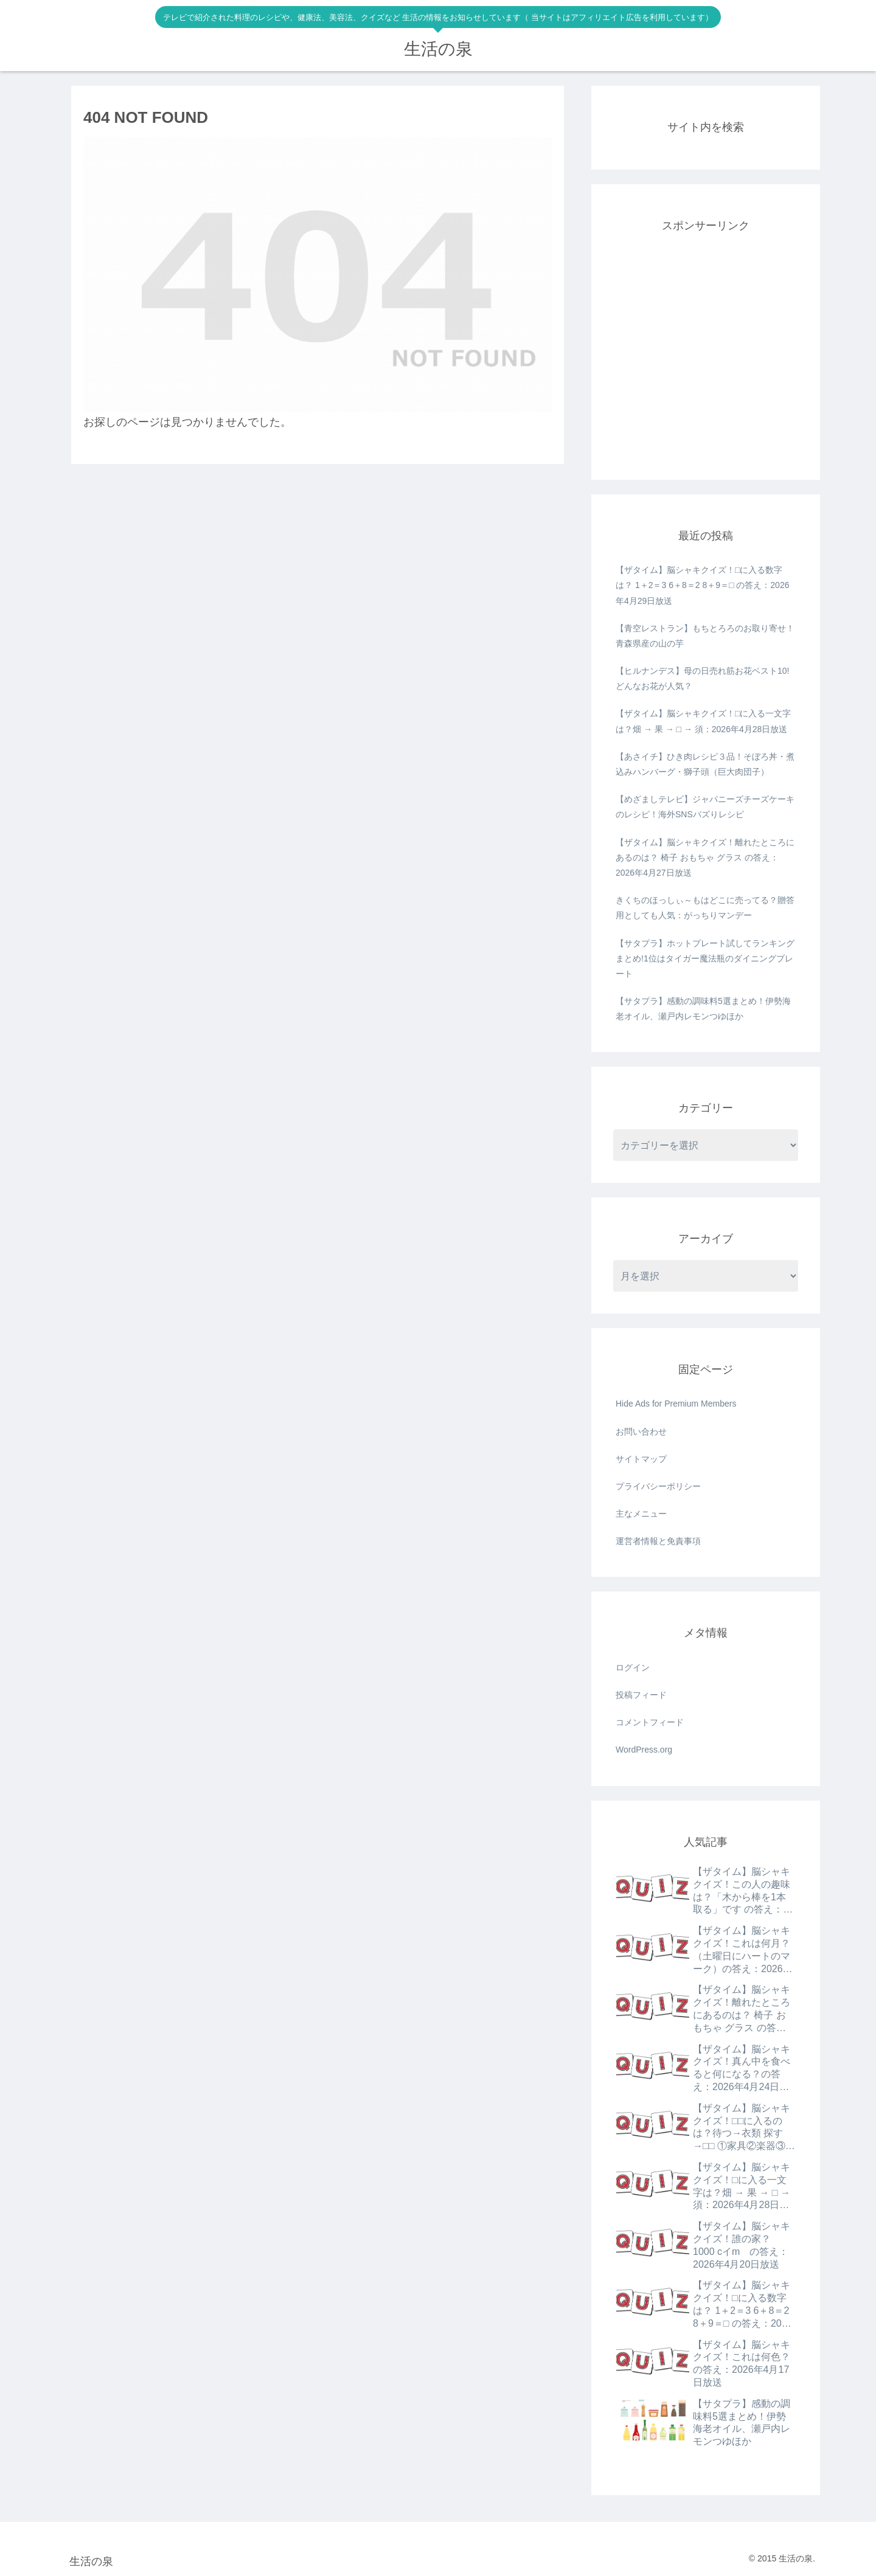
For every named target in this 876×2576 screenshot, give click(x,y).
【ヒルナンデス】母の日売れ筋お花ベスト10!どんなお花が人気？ (702, 678)
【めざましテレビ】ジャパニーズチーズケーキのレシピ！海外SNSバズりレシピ (705, 806)
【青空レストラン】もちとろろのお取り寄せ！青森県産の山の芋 (705, 635)
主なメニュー (641, 1513)
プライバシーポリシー (658, 1486)
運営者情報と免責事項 (658, 1541)
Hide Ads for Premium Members (676, 1403)
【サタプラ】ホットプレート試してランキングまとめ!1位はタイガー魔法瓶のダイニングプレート (705, 958)
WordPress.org (644, 1749)
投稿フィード (641, 1695)
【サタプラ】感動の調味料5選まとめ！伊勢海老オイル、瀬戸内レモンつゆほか (703, 1008)
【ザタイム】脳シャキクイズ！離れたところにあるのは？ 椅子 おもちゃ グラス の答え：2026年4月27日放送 (705, 857)
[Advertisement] (705, 362)
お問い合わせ (641, 1431)
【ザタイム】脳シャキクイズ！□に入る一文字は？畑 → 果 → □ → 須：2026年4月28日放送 (703, 720)
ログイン (633, 1667)
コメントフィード (650, 1722)
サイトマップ (641, 1459)
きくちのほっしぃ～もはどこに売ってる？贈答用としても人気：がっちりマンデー (705, 907)
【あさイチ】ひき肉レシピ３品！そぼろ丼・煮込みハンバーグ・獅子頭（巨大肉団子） (705, 764)
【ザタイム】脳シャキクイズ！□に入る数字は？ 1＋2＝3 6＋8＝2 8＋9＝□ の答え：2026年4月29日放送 (702, 585)
